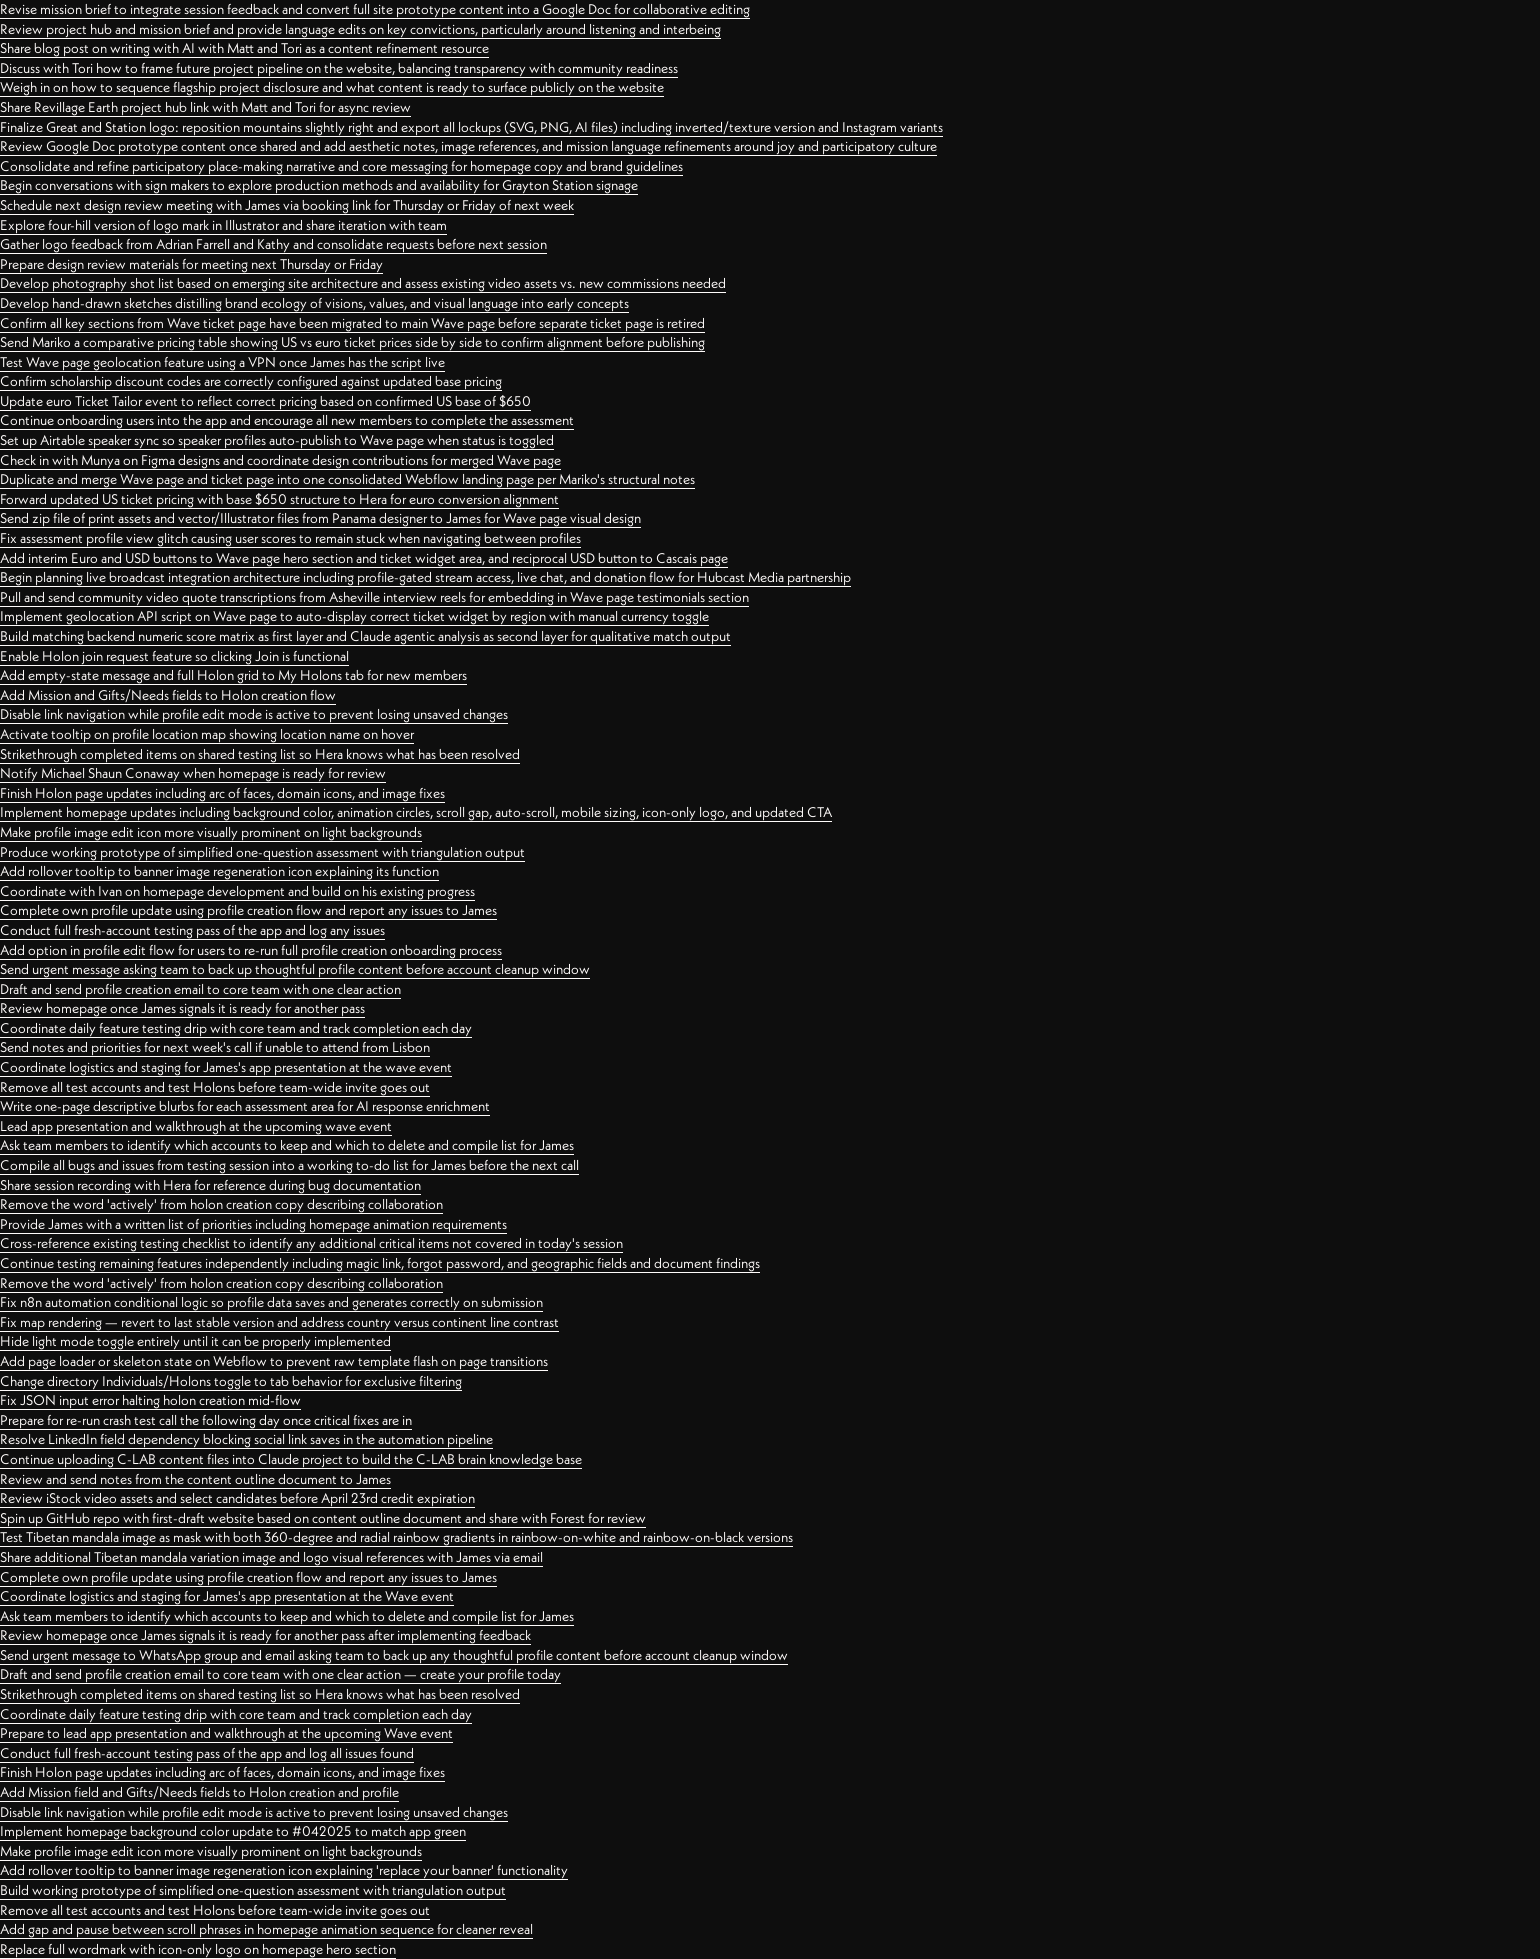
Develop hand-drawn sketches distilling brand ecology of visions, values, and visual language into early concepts (314, 303)
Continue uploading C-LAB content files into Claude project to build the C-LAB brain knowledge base (291, 1459)
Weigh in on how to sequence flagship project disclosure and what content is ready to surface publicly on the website (332, 87)
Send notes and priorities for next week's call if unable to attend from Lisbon (215, 1047)
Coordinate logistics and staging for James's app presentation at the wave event (226, 1067)
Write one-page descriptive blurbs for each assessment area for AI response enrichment (245, 1106)
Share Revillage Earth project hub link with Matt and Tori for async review (205, 107)
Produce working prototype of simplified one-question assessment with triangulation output (262, 852)
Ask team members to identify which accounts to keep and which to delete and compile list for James (287, 1145)
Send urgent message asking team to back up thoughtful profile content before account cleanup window (295, 969)
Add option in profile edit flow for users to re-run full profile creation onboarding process (251, 950)
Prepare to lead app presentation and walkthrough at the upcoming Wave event (226, 1733)
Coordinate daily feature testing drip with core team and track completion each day (236, 1028)
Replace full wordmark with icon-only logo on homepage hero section (198, 1949)
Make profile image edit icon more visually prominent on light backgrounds (211, 832)
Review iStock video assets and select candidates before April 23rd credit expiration (237, 1498)
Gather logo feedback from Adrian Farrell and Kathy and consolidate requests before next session (273, 244)
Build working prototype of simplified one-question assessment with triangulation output (253, 1890)
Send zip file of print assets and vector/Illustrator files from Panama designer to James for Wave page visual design (320, 518)
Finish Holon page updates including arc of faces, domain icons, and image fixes (222, 793)
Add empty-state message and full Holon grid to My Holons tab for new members (233, 675)
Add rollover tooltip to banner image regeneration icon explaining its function (219, 871)
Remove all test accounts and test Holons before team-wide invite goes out (215, 1087)
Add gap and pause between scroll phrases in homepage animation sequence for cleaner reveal (266, 1929)
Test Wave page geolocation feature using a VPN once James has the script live (222, 362)
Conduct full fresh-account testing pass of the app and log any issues (192, 930)
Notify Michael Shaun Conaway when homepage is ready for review (193, 773)
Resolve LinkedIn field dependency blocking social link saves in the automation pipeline (246, 1439)
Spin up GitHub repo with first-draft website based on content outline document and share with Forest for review (323, 1518)
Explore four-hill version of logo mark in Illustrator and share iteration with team (223, 225)
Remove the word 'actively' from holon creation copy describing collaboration (221, 1204)
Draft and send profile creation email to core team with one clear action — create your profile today (280, 1674)
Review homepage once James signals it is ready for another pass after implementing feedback (265, 1635)
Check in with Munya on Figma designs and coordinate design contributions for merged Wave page (280, 460)
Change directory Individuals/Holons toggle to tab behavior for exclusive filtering (231, 1381)
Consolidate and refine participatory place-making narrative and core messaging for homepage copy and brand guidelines (341, 166)
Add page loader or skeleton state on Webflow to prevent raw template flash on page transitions (274, 1361)
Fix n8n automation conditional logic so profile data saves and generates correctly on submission (271, 1302)
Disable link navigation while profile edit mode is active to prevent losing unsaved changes (254, 714)
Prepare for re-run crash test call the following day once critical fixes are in (206, 1420)
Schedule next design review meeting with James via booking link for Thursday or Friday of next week (287, 205)
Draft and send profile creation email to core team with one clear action (200, 989)
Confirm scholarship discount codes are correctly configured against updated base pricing (251, 381)
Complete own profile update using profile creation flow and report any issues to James (248, 910)
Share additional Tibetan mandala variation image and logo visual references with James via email (271, 1557)
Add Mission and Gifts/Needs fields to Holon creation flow (168, 695)
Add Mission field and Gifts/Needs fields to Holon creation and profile (199, 1792)
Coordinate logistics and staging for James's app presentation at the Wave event (227, 1596)
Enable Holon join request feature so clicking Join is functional (174, 656)
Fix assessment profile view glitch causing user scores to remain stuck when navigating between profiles (290, 538)
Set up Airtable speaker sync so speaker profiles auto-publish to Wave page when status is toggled (277, 440)
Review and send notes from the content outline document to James (195, 1479)
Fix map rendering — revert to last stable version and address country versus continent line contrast (279, 1322)
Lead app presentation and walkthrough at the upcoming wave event (196, 1126)
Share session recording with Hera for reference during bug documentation (210, 1185)
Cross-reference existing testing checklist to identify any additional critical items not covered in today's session (311, 1243)
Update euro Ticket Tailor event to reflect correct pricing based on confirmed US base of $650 (265, 401)
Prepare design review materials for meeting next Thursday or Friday (191, 264)
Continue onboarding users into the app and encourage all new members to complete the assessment (287, 420)
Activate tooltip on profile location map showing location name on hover (207, 734)
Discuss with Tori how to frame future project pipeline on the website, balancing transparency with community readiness (339, 68)
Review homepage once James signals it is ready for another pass (182, 1008)
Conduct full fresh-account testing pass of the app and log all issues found (207, 1753)
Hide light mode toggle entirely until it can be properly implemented (195, 1341)
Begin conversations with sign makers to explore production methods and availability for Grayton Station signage (319, 185)
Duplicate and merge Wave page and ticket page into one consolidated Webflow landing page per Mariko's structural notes (347, 479)
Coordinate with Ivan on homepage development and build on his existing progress (237, 891)
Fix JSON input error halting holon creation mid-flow (150, 1400)
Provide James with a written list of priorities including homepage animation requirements (253, 1224)
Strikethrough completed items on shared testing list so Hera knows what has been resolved (260, 754)
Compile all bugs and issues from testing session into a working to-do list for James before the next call (289, 1165)
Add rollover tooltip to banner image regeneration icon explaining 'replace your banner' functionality (284, 1870)
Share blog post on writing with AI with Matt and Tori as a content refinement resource (244, 48)
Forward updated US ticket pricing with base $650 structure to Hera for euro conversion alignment (279, 499)
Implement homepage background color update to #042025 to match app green (233, 1831)
